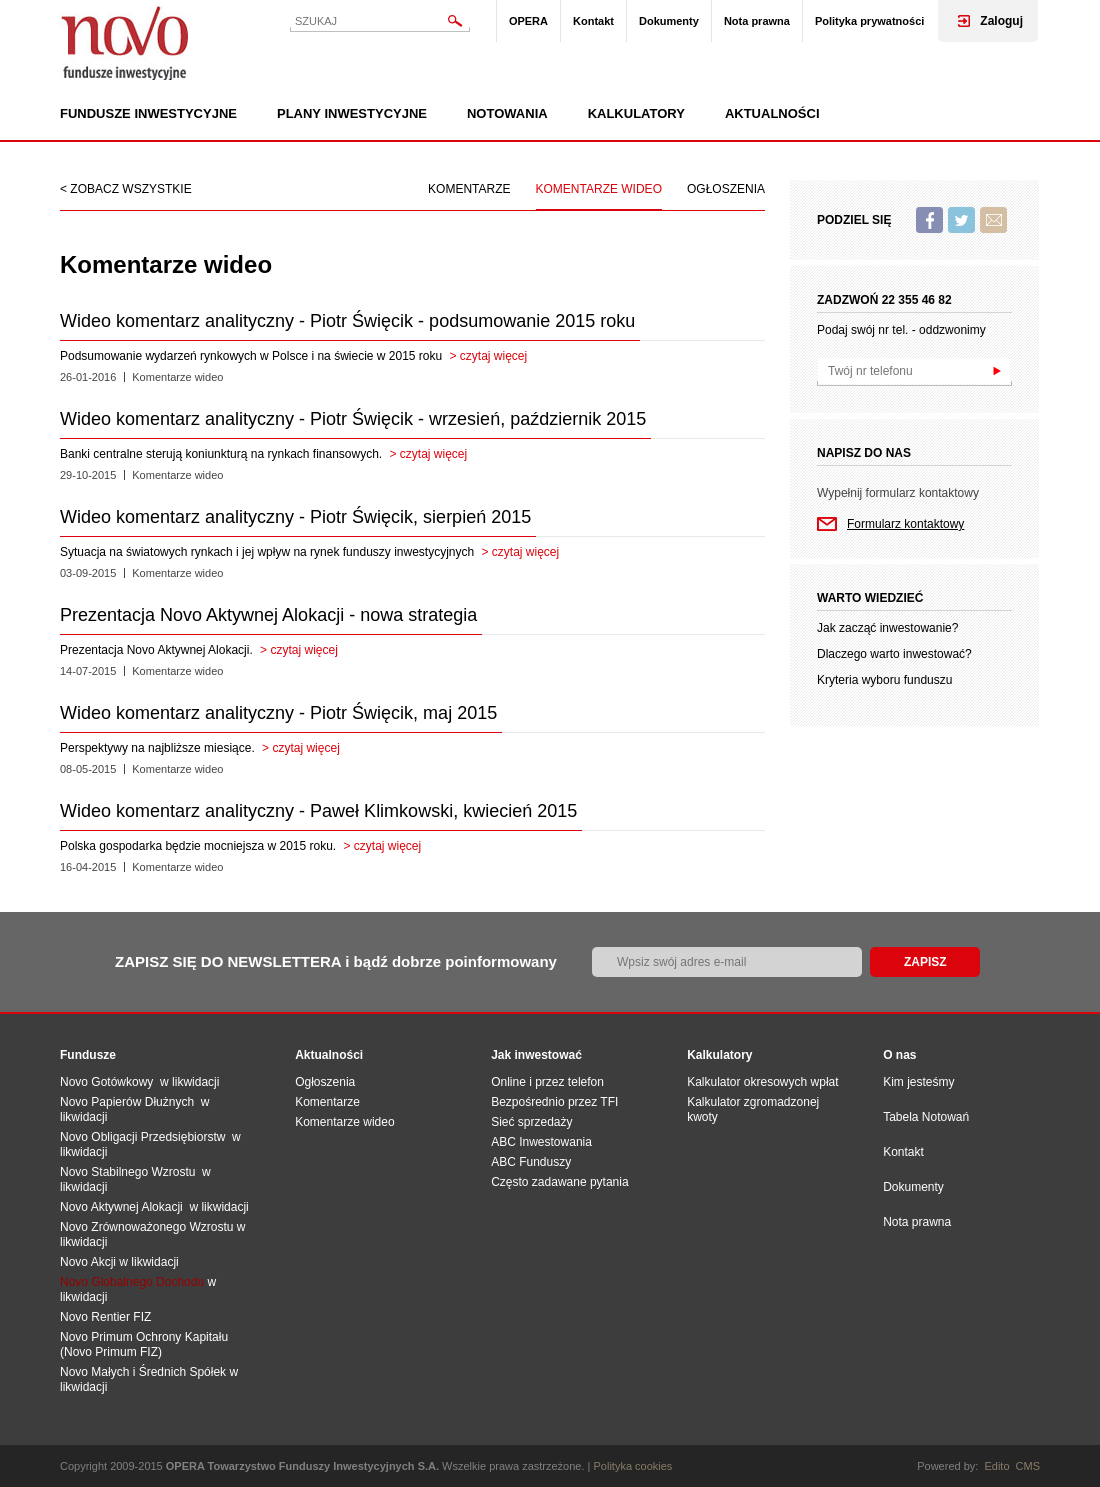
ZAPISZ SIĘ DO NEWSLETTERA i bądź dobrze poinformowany (336, 961)
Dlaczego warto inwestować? (894, 654)
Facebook (929, 220)
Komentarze (469, 189)
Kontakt (593, 21)
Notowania (507, 114)
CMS (1028, 1466)
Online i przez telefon (547, 1082)
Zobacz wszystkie (130, 189)
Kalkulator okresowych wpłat (762, 1082)
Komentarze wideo (599, 189)
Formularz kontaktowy (905, 524)
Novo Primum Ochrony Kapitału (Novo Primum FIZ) (144, 1344)
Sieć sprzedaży (531, 1122)
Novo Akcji (88, 1262)
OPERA (528, 21)
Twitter (961, 220)
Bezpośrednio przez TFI (554, 1102)
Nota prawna (757, 21)
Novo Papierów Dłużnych (130, 1102)
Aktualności (772, 114)
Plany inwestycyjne (352, 114)
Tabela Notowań (926, 1117)
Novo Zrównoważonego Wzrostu (146, 1227)
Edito (996, 1466)
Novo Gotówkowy (106, 1082)
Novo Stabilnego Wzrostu (131, 1172)
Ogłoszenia (726, 189)
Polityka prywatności (869, 21)
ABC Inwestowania (541, 1142)
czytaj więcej (493, 356)
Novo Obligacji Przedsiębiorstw (146, 1137)
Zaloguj (1001, 21)
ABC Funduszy (531, 1162)
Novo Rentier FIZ (105, 1317)
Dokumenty (669, 21)
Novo (125, 42)
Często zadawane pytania (559, 1182)
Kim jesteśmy (918, 1082)
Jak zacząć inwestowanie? (887, 628)
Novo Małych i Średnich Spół (136, 1372)
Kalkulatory (636, 114)
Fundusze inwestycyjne (148, 114)
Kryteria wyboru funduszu (884, 680)
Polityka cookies (633, 1466)
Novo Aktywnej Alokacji (121, 1207)
